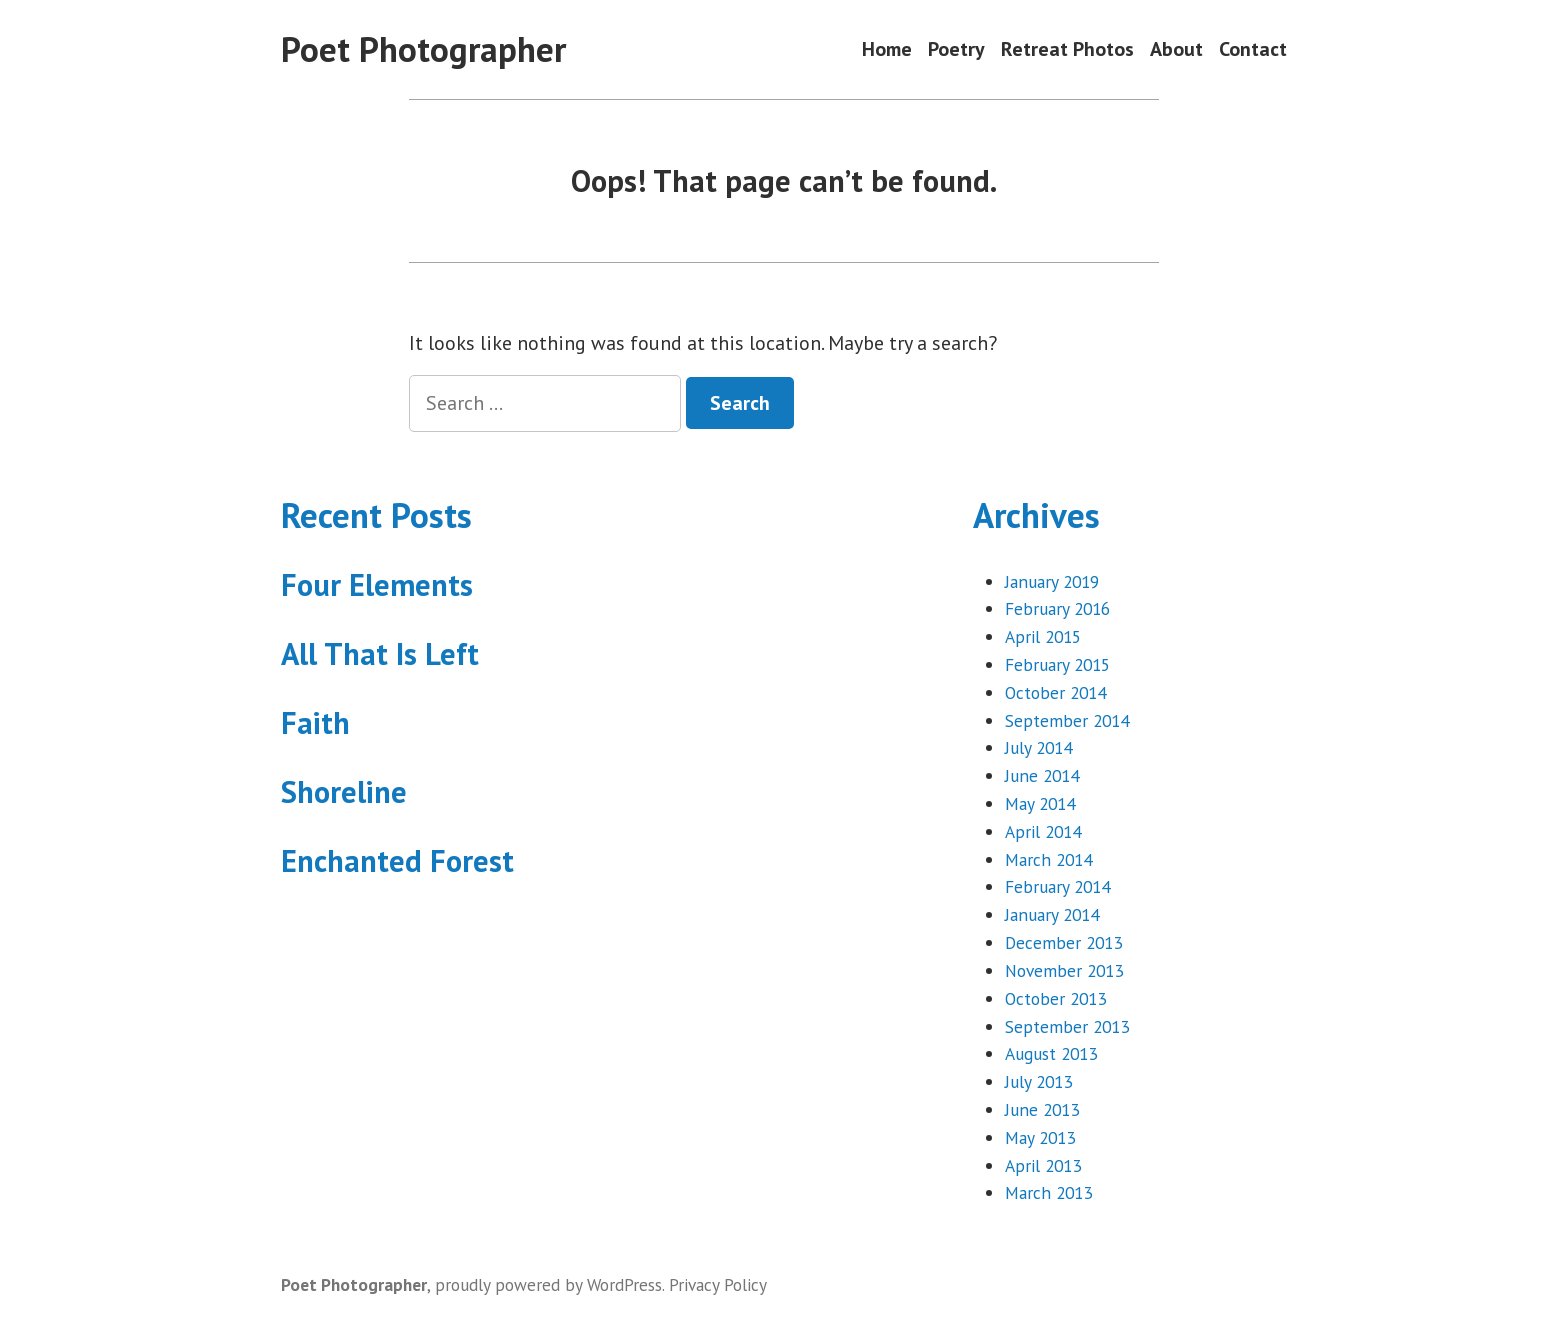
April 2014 (1043, 831)
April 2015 (1043, 636)
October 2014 (1055, 692)
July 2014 (1038, 747)
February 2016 (1057, 608)
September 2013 (1067, 1026)
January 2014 (1052, 914)
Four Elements (377, 584)
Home (887, 49)
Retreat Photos (1067, 49)
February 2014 (1057, 886)
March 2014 (1048, 859)
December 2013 (1063, 942)
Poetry (956, 49)
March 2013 (1048, 1192)
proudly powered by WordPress (548, 1284)
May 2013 (1040, 1137)
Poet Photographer (423, 49)
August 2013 (1051, 1053)
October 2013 (1055, 998)
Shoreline (344, 791)
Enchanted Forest (397, 860)
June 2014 (1042, 775)
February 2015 (1057, 664)
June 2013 (1042, 1109)
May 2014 (1040, 803)
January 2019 (1052, 581)
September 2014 (1067, 720)
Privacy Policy (718, 1284)
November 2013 (1064, 970)
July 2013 (1038, 1081)
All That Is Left (380, 653)
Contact (1253, 49)
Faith (315, 722)
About (1176, 49)
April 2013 (1043, 1165)
